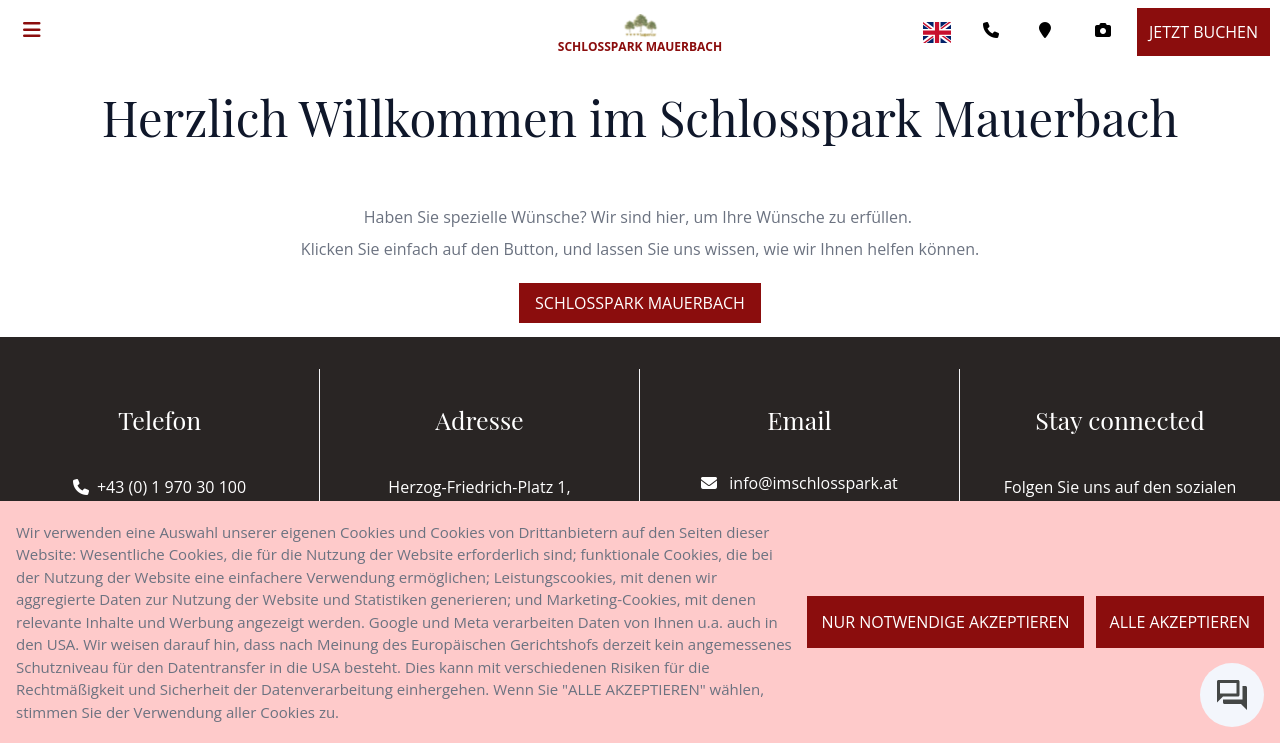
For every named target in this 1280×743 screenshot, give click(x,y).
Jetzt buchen (1203, 32)
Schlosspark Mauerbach (640, 303)
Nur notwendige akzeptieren (945, 622)
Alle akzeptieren (1180, 622)
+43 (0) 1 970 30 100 (171, 487)
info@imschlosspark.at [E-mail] (799, 483)
